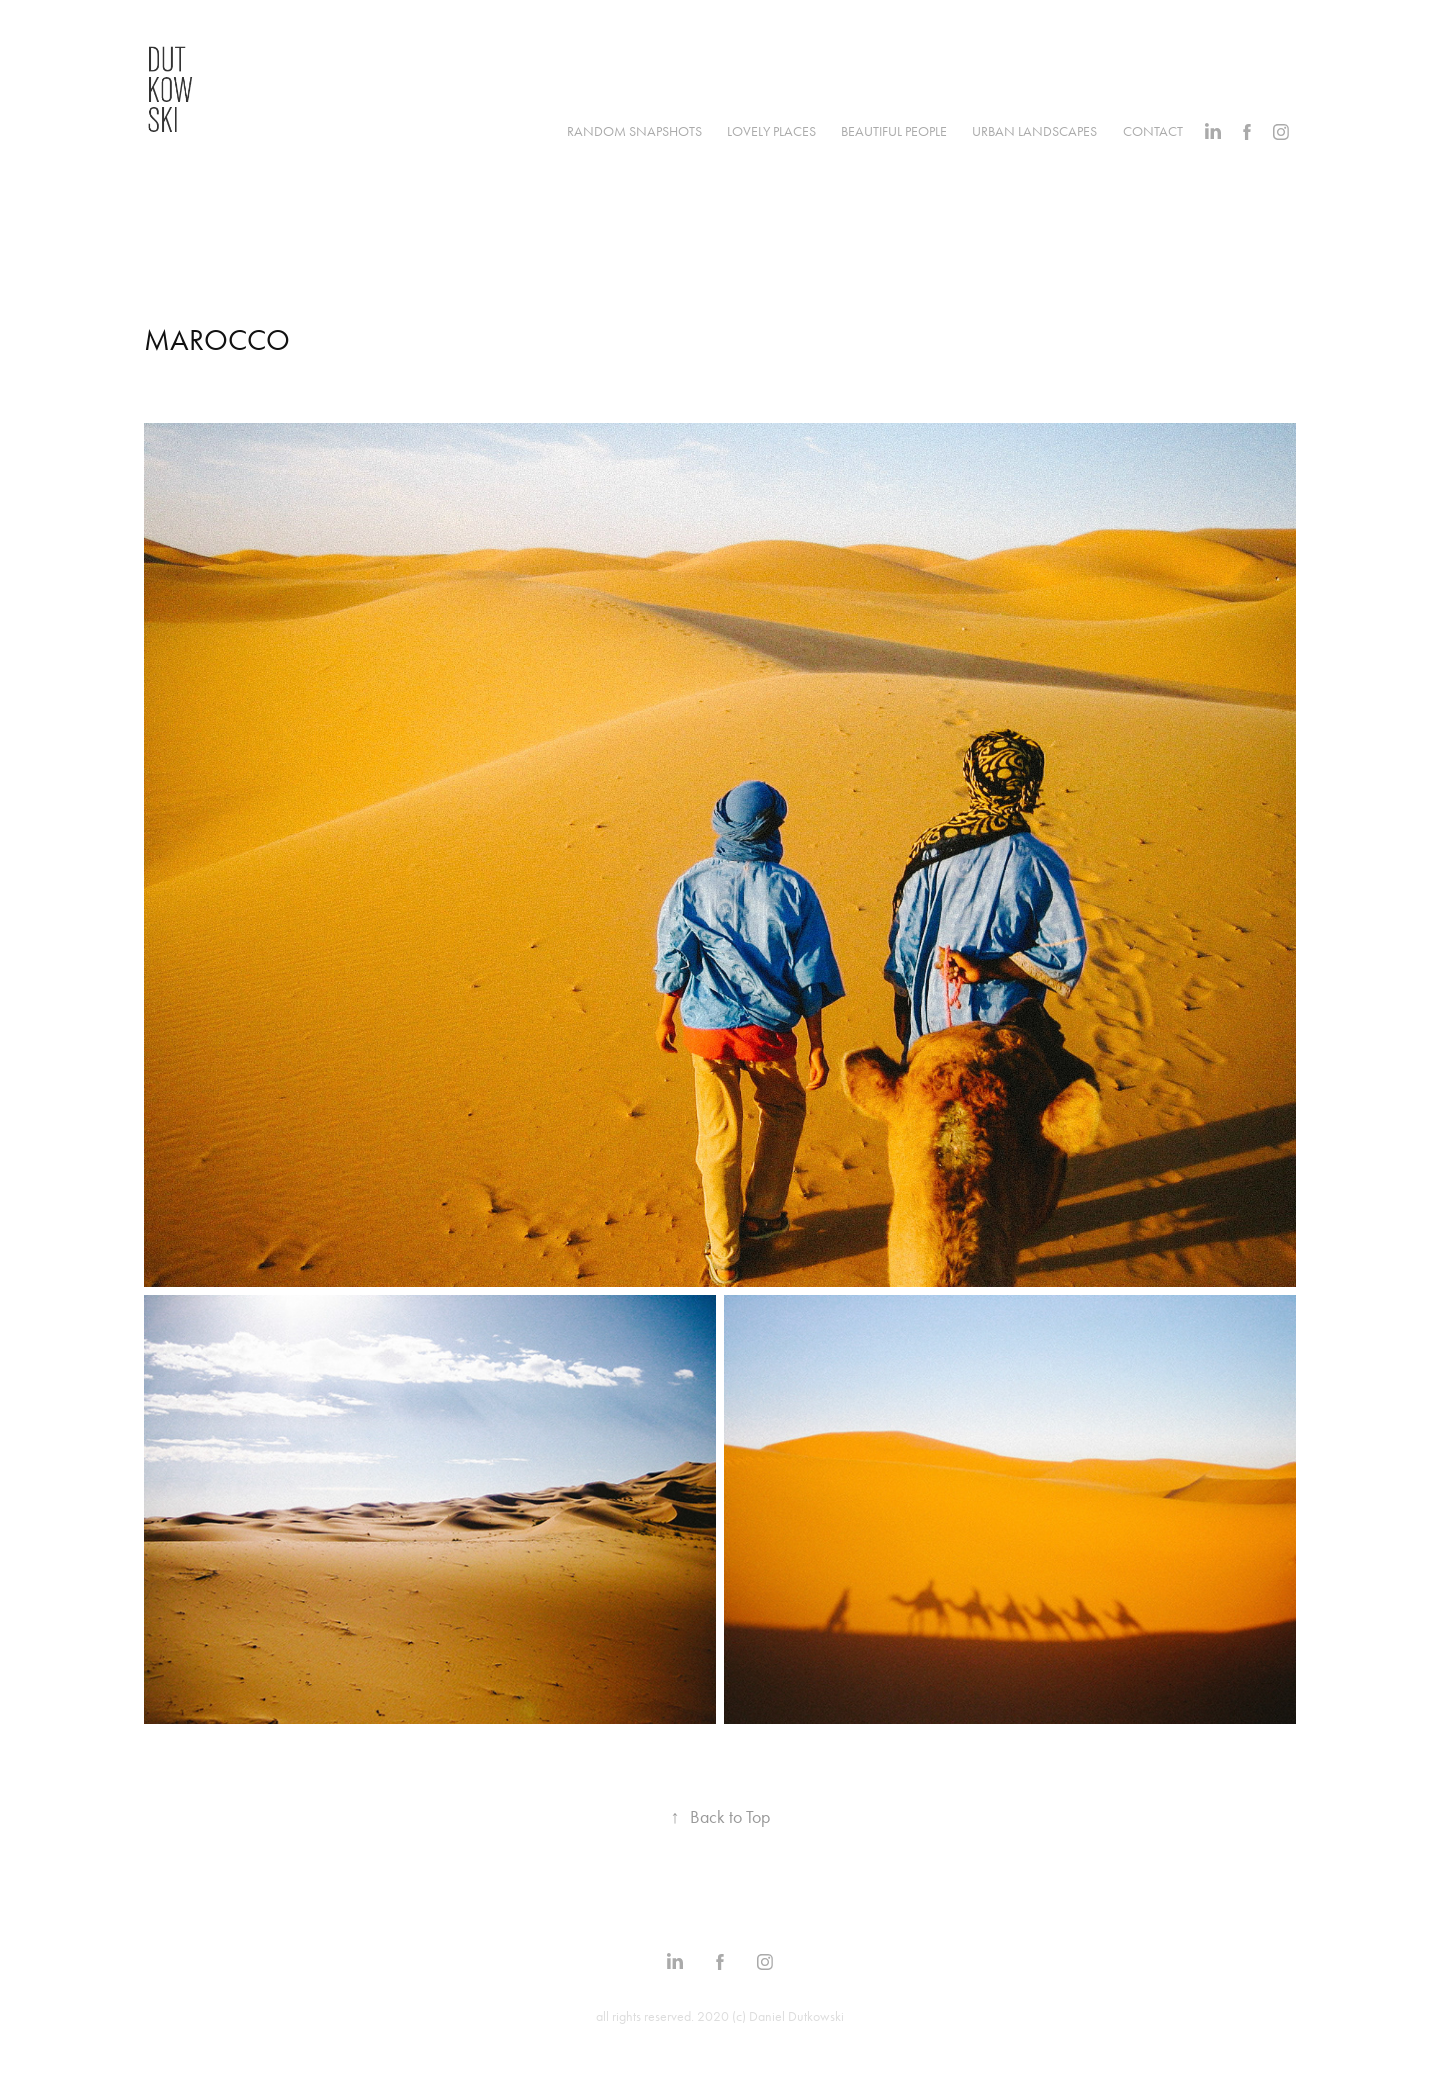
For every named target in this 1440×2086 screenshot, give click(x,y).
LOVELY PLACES (771, 131)
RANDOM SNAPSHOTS (634, 131)
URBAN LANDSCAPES (1034, 131)
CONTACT (1153, 131)
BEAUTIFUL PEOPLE (894, 131)
